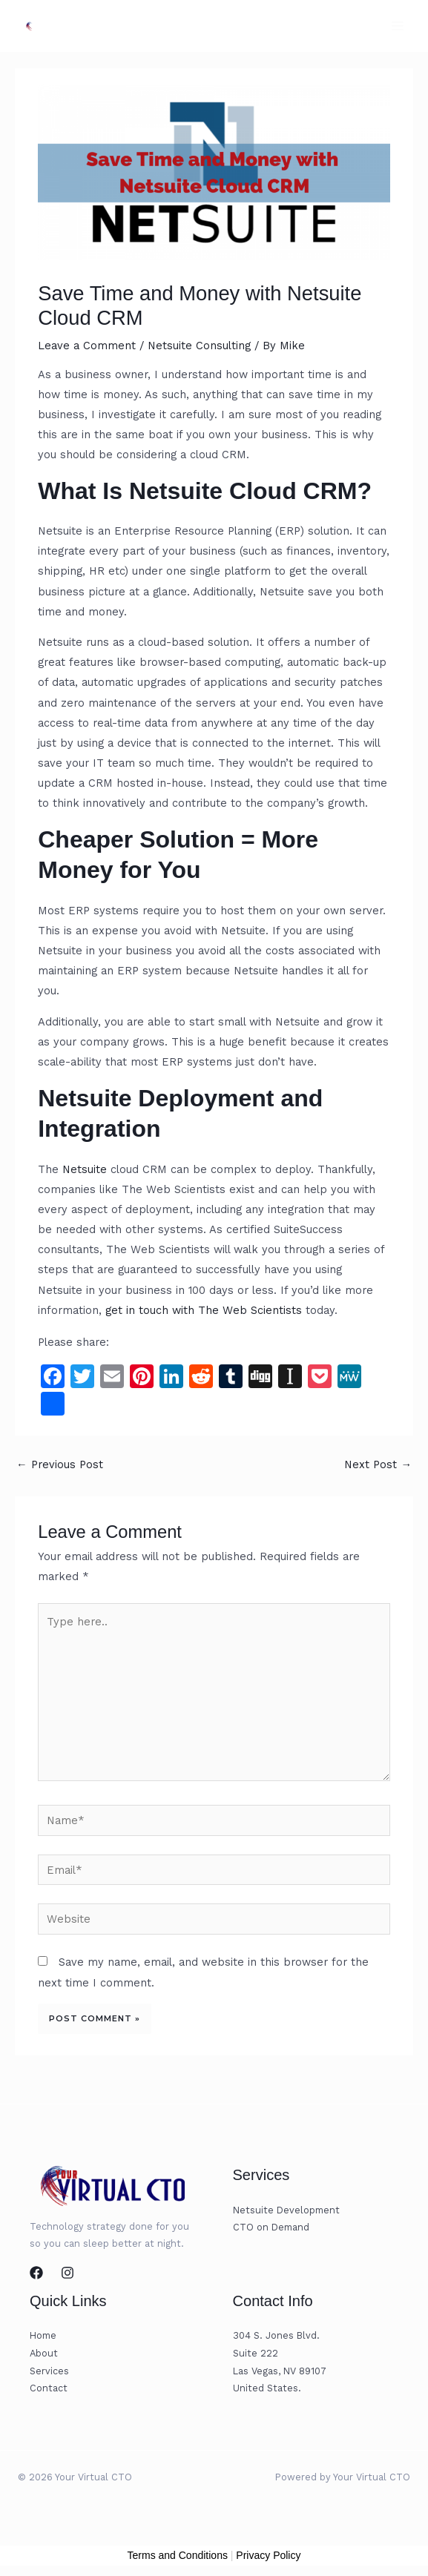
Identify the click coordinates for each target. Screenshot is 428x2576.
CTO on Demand (271, 2227)
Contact (49, 2388)
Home (43, 2335)
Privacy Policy (268, 2555)
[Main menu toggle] (397, 26)
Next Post (378, 1464)
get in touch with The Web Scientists (203, 1310)
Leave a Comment (87, 345)
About (44, 2353)
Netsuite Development (286, 2210)
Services (49, 2371)
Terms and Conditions (178, 2555)
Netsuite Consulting (199, 345)
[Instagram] (67, 2272)
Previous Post (59, 1464)
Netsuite (84, 1169)
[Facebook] (36, 2272)
